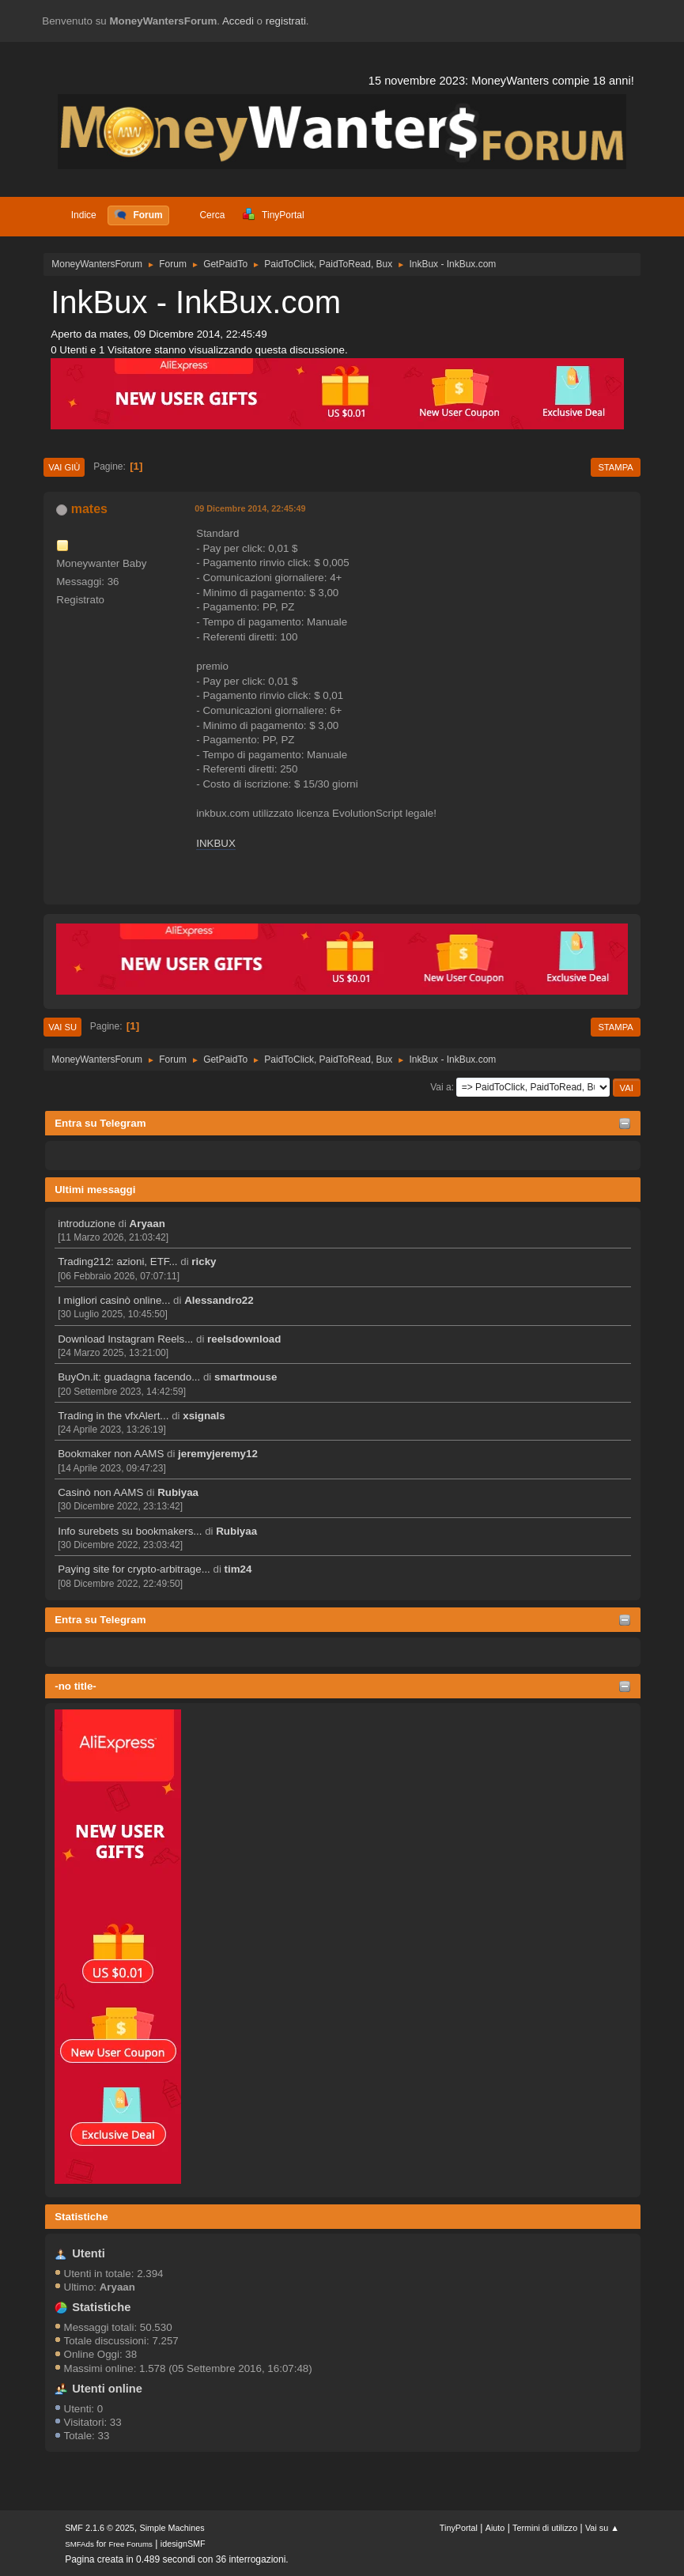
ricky (203, 1261)
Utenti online (107, 2388)
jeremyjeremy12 (218, 1454)
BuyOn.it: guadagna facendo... (129, 1377)
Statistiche (81, 2217)
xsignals (204, 1416)
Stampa (615, 467)
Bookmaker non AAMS (111, 1454)
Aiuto (495, 2528)
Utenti (88, 2253)
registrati (286, 21)
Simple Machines (172, 2528)
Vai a (440, 1087)
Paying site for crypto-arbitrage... (134, 1569)
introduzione (86, 1223)
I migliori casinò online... (114, 1300)
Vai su (62, 1027)
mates (89, 509)
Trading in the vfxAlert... (113, 1416)
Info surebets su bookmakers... (130, 1531)
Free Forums (130, 2544)
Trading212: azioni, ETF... (117, 1261)
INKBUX (216, 843)
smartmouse (245, 1377)
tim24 (238, 1569)
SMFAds (79, 2544)
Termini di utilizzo (544, 2528)
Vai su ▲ (602, 2528)
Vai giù (64, 467)
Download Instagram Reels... (125, 1339)
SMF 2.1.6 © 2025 (99, 2528)
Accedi (238, 21)
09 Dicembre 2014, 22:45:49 (250, 508)
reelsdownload (244, 1339)
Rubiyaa (177, 1492)
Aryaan (147, 1223)
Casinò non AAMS (100, 1492)
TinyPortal (459, 2528)
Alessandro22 (218, 1300)
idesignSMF (183, 2543)
